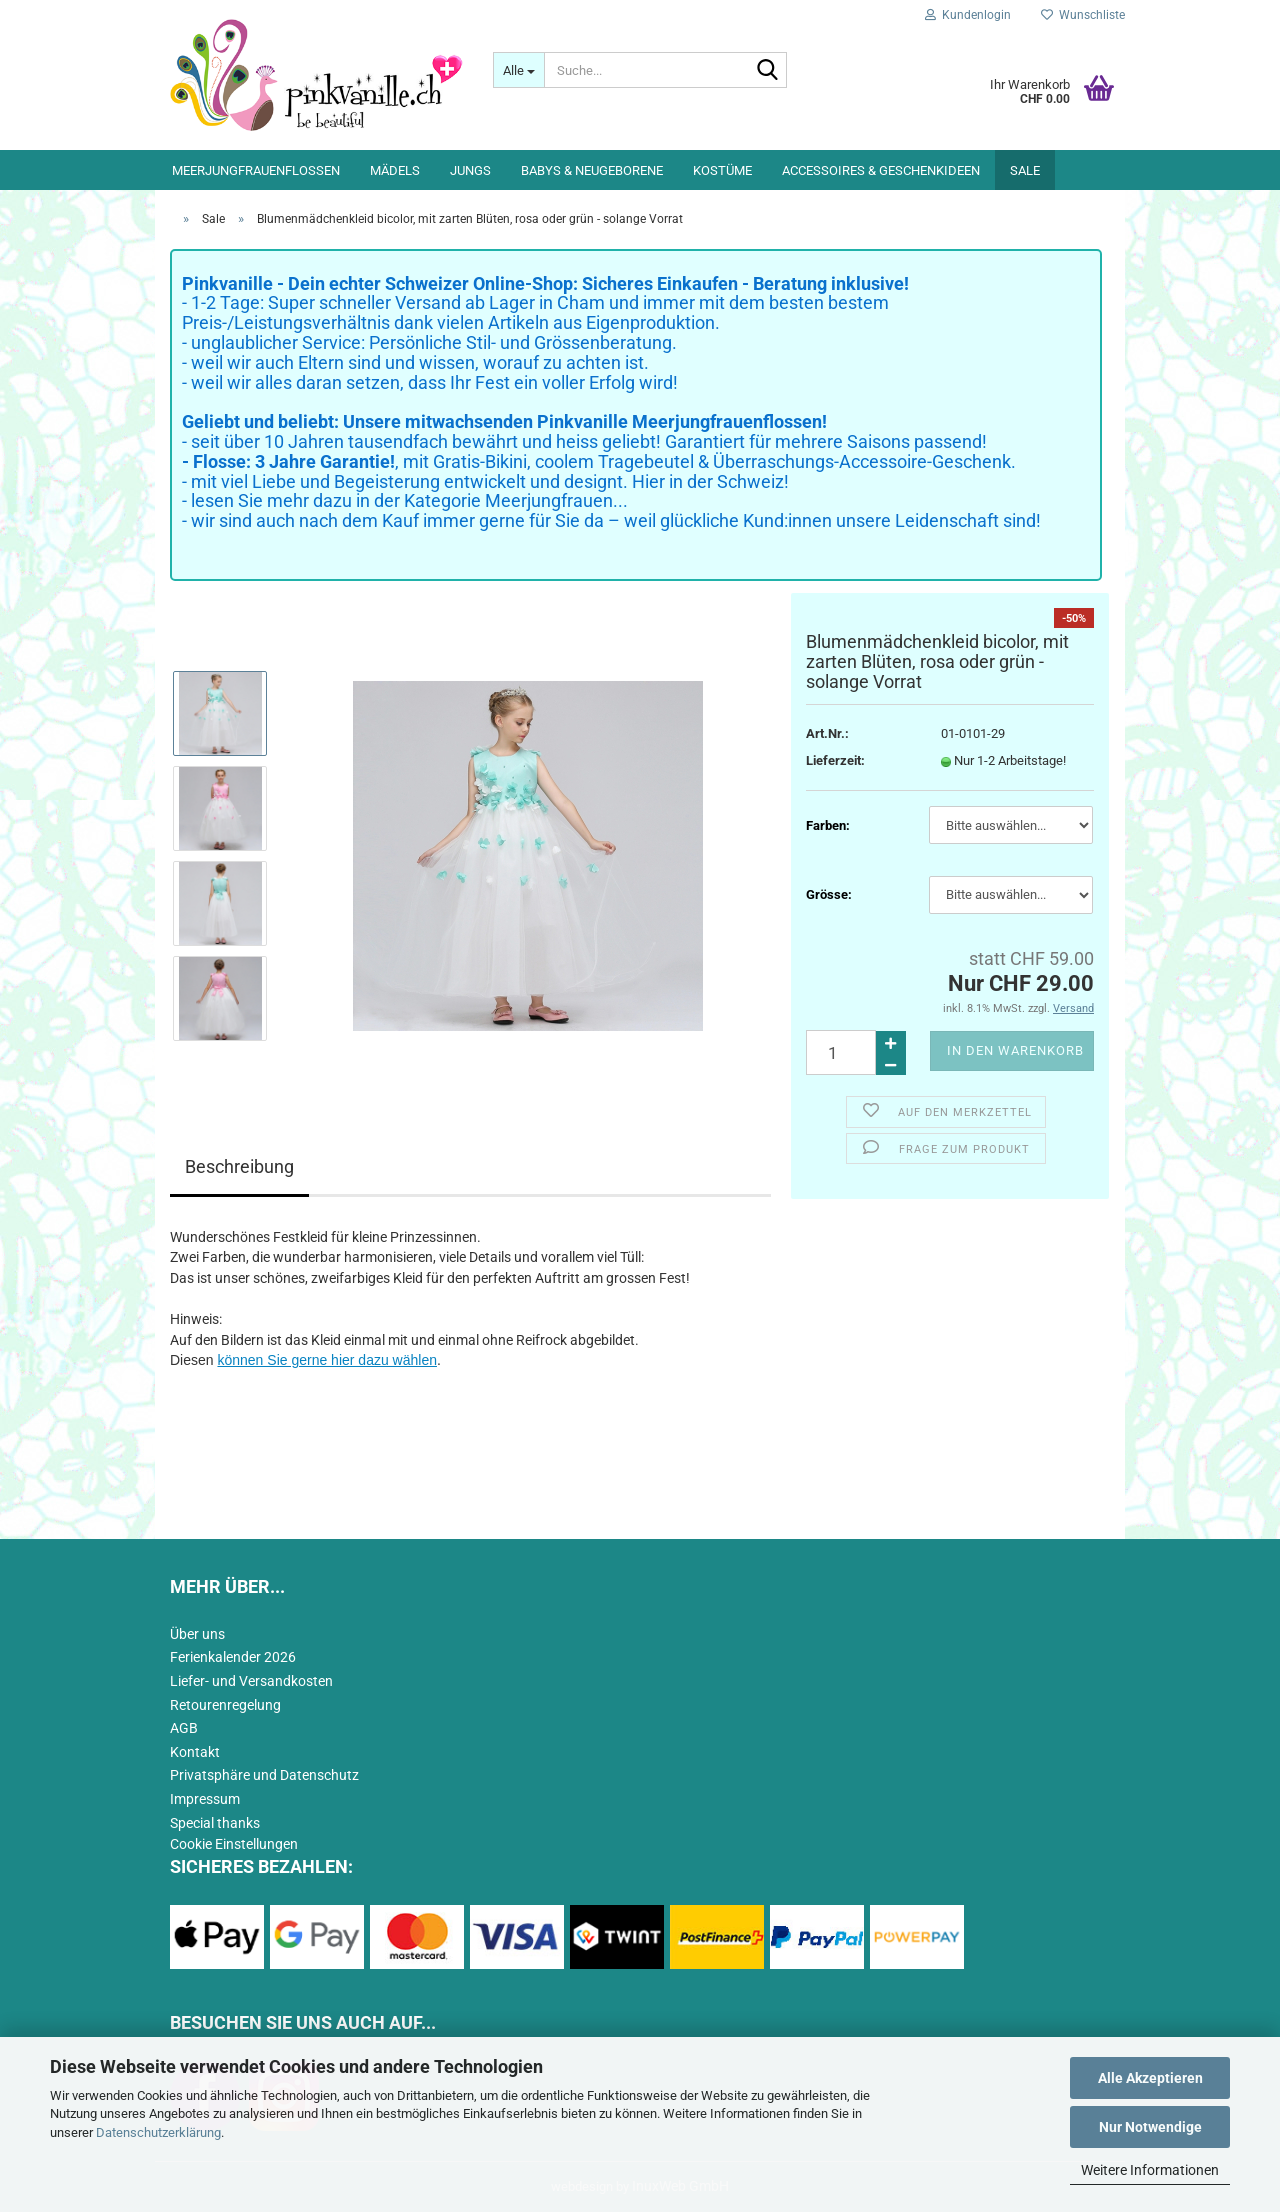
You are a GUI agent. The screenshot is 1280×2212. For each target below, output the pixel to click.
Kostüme (722, 170)
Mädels (395, 170)
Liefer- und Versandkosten (251, 1681)
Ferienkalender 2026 (233, 1657)
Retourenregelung (225, 1705)
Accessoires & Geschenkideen (881, 170)
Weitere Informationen (1150, 2170)
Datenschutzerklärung (158, 2132)
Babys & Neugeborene (592, 170)
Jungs (470, 170)
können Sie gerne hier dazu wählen (327, 1360)
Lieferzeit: (835, 760)
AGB (184, 1728)
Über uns (197, 1634)
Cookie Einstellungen (234, 1844)
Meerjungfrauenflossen (256, 170)
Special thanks (215, 1823)
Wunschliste (1083, 15)
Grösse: (829, 894)
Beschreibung (239, 1166)
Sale (1025, 170)
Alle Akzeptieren (1150, 2078)
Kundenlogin (968, 15)
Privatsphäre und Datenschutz (264, 1775)
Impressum (205, 1799)
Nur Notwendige (1150, 2127)
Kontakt (195, 1752)
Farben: (828, 825)
